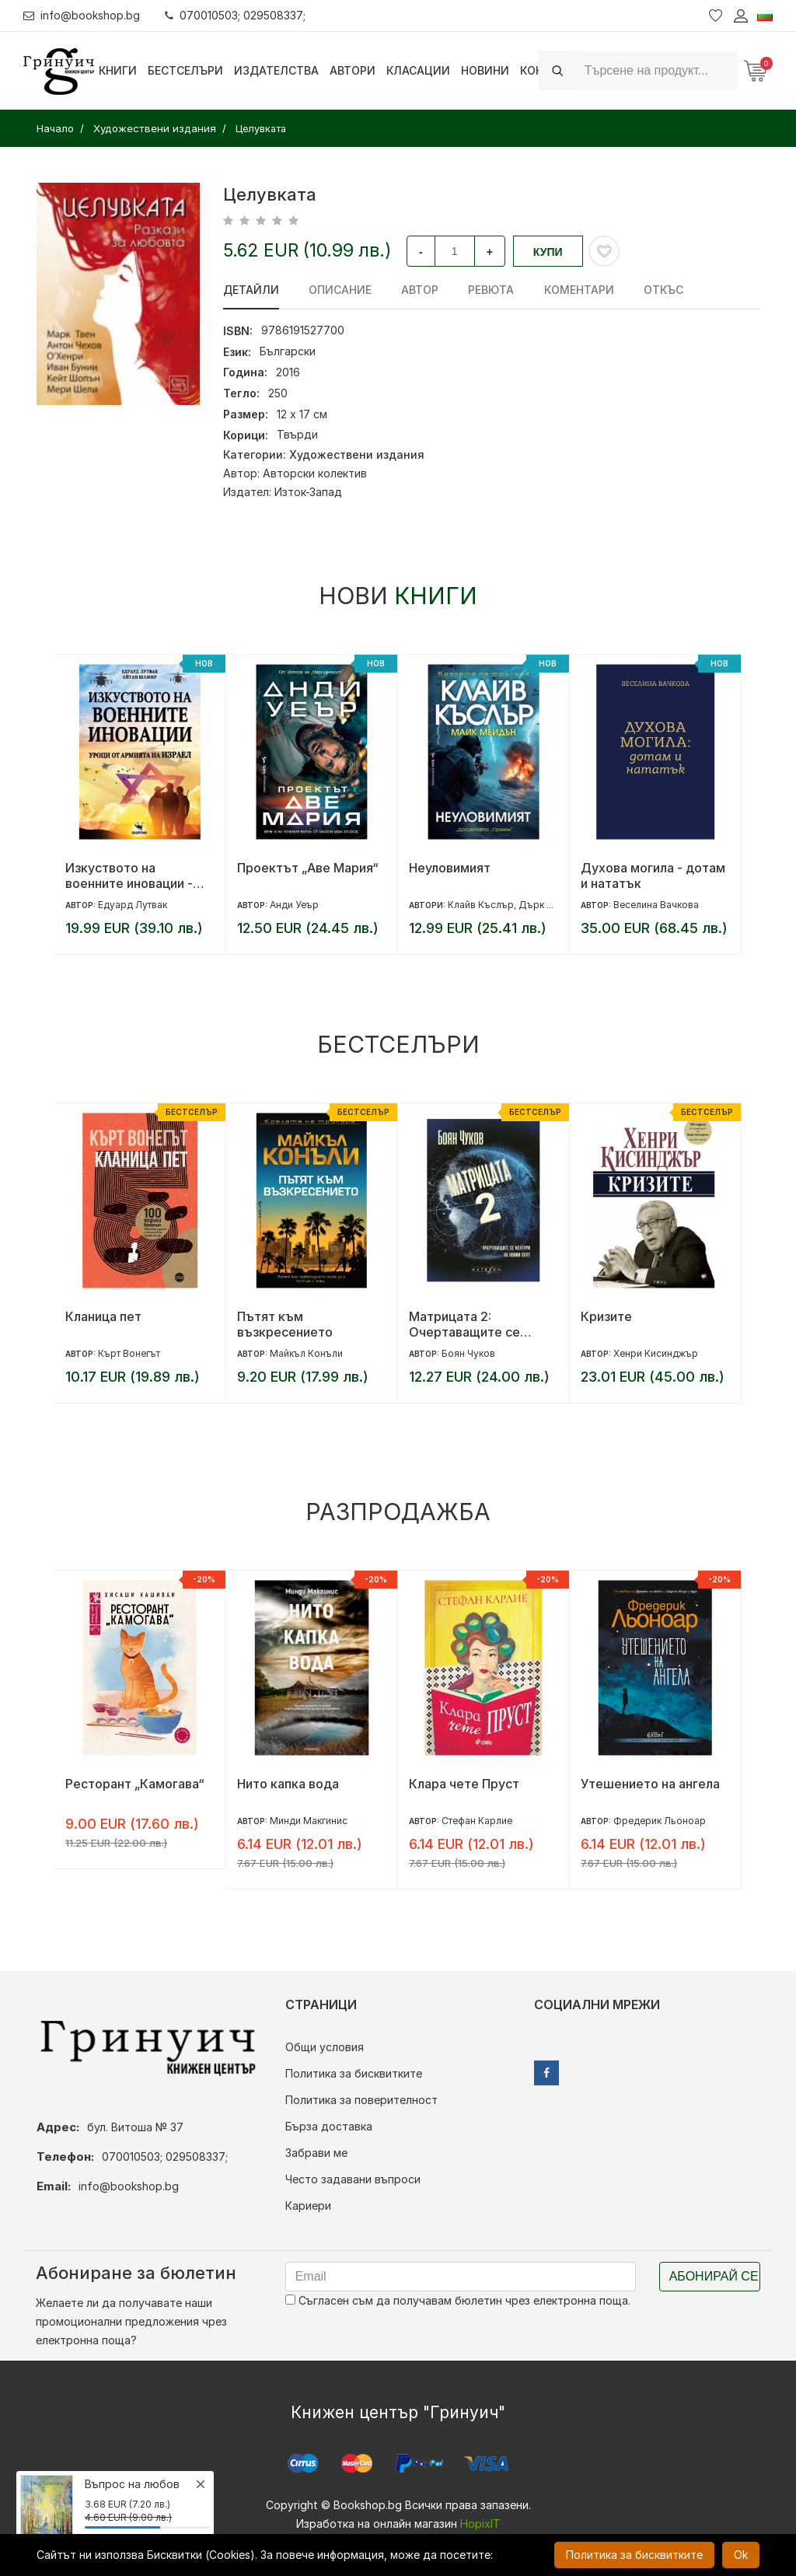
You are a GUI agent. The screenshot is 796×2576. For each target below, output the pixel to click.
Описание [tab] (340, 289)
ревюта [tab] (491, 289)
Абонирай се (714, 2276)
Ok (741, 2554)
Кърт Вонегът (129, 1353)
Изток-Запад (308, 491)
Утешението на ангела (650, 1783)
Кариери (308, 2205)
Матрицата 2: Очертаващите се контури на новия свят (477, 1324)
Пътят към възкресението (285, 1324)
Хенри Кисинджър (655, 1353)
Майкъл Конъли (306, 1353)
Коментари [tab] (578, 289)
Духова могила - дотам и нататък (653, 875)
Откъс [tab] (663, 289)
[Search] (656, 70)
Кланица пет (103, 1316)
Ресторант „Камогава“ (134, 1783)
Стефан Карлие (477, 1820)
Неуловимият (450, 868)
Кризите (606, 1316)
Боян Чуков (468, 1353)
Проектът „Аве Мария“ (308, 868)
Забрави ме (316, 2152)
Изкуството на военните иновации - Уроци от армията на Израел (129, 875)
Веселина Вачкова (656, 905)
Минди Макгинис (308, 1820)
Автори (352, 70)
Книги (118, 70)
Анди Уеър (294, 905)
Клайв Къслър (481, 905)
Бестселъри (185, 70)
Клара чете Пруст (464, 1783)
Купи (548, 252)
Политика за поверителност (361, 2099)
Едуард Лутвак (132, 905)
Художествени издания (356, 454)
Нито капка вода (288, 1783)
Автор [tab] (419, 289)
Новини (485, 70)
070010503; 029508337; (236, 15)
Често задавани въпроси (353, 2179)
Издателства (276, 70)
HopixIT (480, 2523)
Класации (418, 70)
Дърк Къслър (550, 905)
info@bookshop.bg (82, 15)
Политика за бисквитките (353, 2073)
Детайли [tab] (251, 289)
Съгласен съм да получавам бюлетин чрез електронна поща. (457, 2300)
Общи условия (324, 2046)
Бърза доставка (328, 2126)
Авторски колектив (315, 473)
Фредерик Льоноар (659, 1820)
